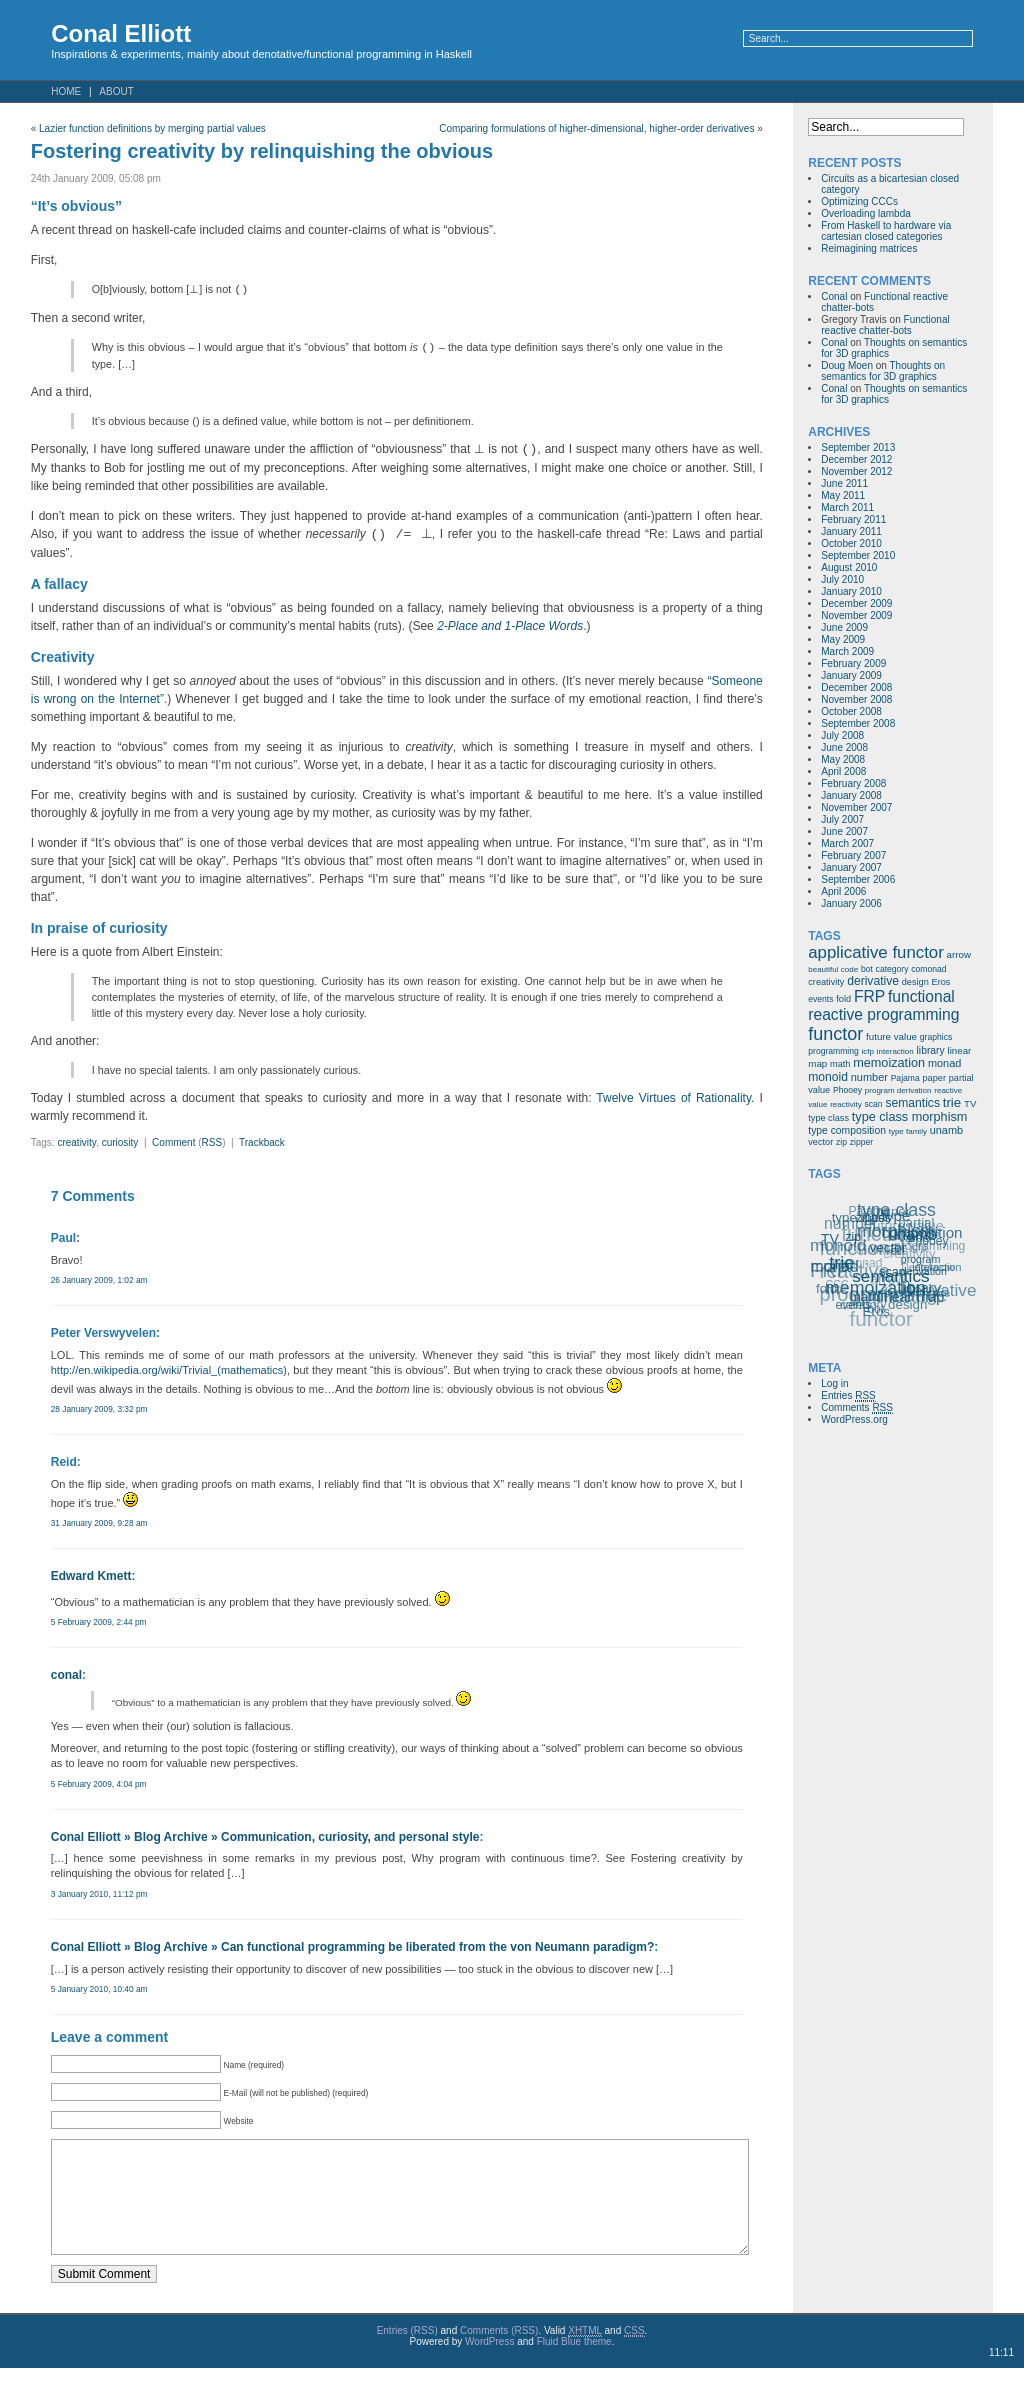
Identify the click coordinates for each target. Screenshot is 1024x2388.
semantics (912, 1103)
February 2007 (853, 855)
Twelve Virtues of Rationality (673, 1098)
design (915, 982)
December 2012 (856, 459)
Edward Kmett (91, 1576)
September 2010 (858, 555)
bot (867, 969)
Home (66, 91)
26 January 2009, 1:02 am (99, 1280)
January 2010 (851, 591)
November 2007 (856, 807)
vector (820, 1142)
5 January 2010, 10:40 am (99, 1989)
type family (908, 1131)
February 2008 (853, 783)
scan (874, 1104)
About (116, 91)
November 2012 (856, 471)
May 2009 (843, 639)
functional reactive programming (883, 1005)
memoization (889, 1063)
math (840, 1064)
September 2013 (858, 447)
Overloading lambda (866, 213)
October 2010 (851, 543)
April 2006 (843, 891)
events (820, 999)
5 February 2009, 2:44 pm (99, 1622)
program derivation (898, 1090)
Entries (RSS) (407, 2350)
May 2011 (843, 495)
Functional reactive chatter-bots (885, 325)
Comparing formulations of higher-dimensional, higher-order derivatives (596, 128)
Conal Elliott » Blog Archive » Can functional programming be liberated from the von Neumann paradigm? (353, 1947)
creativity (76, 1142)
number (869, 1077)
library (931, 1050)
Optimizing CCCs (859, 201)
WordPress (489, 2361)
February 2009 (853, 663)
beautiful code (833, 969)
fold (843, 999)
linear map (912, 1296)
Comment (173, 1142)
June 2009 (844, 627)
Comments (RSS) (499, 2350)
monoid (828, 1077)
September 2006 (858, 879)
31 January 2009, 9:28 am (99, 1523)
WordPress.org (854, 1419)
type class (828, 1118)
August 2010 (849, 567)
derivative (873, 981)
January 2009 (851, 675)
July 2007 (842, 819)
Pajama (905, 1078)
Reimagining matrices (869, 248)
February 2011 (853, 519)
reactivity (846, 1104)
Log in (834, 1383)
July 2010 (842, 579)
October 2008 (851, 711)
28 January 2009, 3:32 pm (99, 1409)
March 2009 (847, 651)
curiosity (120, 1142)
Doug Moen (847, 365)
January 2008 (851, 795)
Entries (848, 1396)
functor (835, 1034)
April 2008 (843, 771)
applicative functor (876, 952)
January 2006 (851, 903)
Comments (857, 1408)
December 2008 (856, 687)
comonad (928, 969)
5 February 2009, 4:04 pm (99, 1784)
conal (66, 1675)
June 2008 (844, 747)
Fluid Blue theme (574, 2361)
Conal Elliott (121, 33)
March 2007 (847, 843)
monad (944, 1063)
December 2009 (856, 603)
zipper (861, 1142)
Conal (834, 296)
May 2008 (843, 759)
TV (970, 1103)
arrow (959, 954)
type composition (847, 1130)
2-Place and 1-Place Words (510, 626)
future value (891, 1036)
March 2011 (847, 507)
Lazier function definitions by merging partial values (152, 128)
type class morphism (910, 1117)
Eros (941, 982)
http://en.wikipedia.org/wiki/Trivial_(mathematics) (169, 1370)
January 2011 (851, 531)
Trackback (262, 1142)
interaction (895, 1051)
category (892, 969)
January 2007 (851, 867)
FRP (869, 996)
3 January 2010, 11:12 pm (99, 1894)
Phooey (847, 1090)
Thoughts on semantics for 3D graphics (883, 371)
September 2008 (858, 723)
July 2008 (842, 735)
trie (952, 1102)
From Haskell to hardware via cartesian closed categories (886, 231)
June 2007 (844, 831)
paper (934, 1078)
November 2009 (856, 615)
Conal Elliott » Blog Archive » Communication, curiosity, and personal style (265, 1837)
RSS (212, 1142)
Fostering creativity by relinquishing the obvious (262, 151)
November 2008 (856, 699)
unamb (946, 1130)
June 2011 (844, 483)
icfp (868, 1051)
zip (841, 1142)
